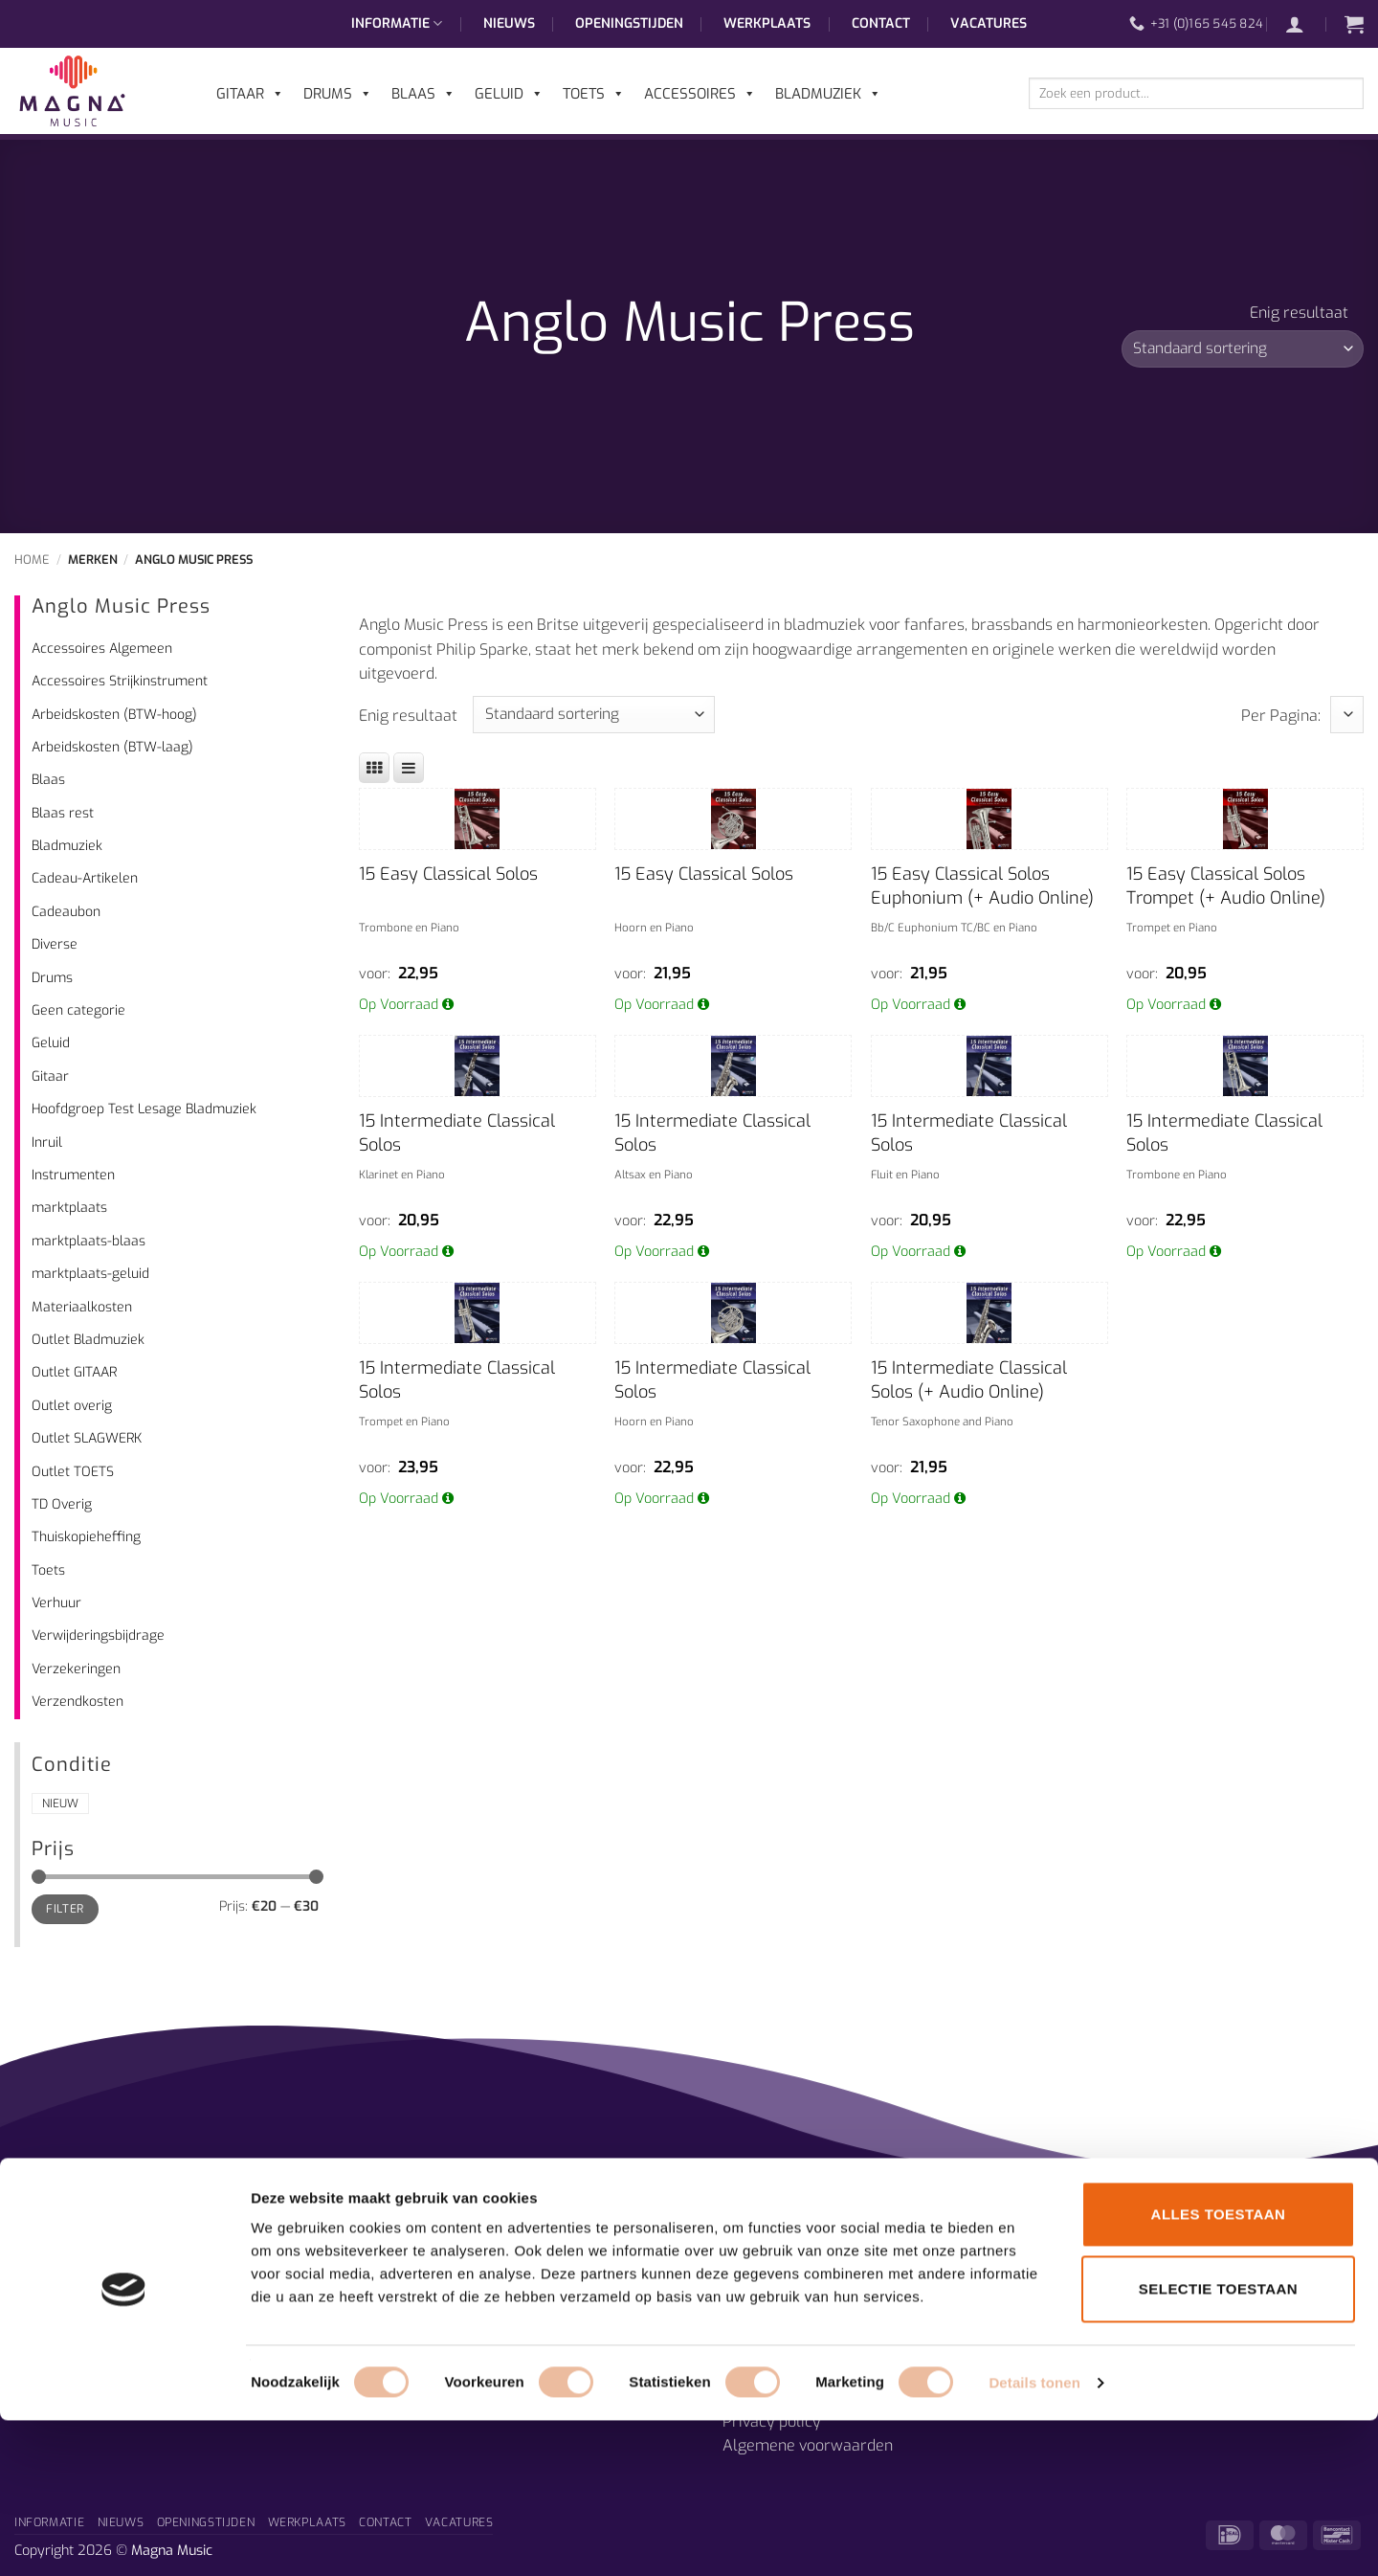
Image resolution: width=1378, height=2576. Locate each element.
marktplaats (69, 1207)
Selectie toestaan (1218, 2444)
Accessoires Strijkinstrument (120, 681)
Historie (405, 2299)
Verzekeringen (76, 1669)
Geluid (51, 1043)
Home (32, 559)
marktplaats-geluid (90, 1274)
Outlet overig (72, 1406)
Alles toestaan (1218, 2370)
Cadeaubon (66, 912)
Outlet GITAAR (74, 1372)
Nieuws (509, 23)
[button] (1304, 24)
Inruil (47, 1142)
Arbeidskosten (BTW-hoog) (114, 715)
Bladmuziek (67, 846)
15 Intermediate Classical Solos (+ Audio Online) (969, 1379)
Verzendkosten (77, 1701)
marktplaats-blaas (88, 1241)
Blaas (48, 780)
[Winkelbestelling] (1243, 349)
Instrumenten (73, 1175)
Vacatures (988, 23)
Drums (52, 978)
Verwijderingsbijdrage (98, 1635)
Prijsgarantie (767, 2249)
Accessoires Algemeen (102, 648)
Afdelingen (416, 2249)
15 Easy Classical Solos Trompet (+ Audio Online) (1225, 885)
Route (743, 2299)
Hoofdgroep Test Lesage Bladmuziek (144, 1109)
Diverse (55, 944)
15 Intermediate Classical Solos (457, 1132)
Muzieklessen (425, 2274)
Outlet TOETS (73, 1472)
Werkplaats (767, 23)
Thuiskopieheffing (86, 1537)
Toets (48, 1570)
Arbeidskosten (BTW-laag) (112, 747)
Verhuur (56, 1603)
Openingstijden (629, 23)
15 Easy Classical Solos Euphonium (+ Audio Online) (982, 885)
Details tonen (1034, 2538)
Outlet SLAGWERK (87, 1438)
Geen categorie (78, 1010)
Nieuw (60, 1803)
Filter (64, 1908)
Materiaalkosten (82, 1307)
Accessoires (700, 94)
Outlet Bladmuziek (88, 1340)
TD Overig (62, 1504)
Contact (881, 23)
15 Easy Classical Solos (448, 873)
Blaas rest (63, 813)
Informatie (396, 24)
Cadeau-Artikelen (85, 878)
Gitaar (50, 1076)
